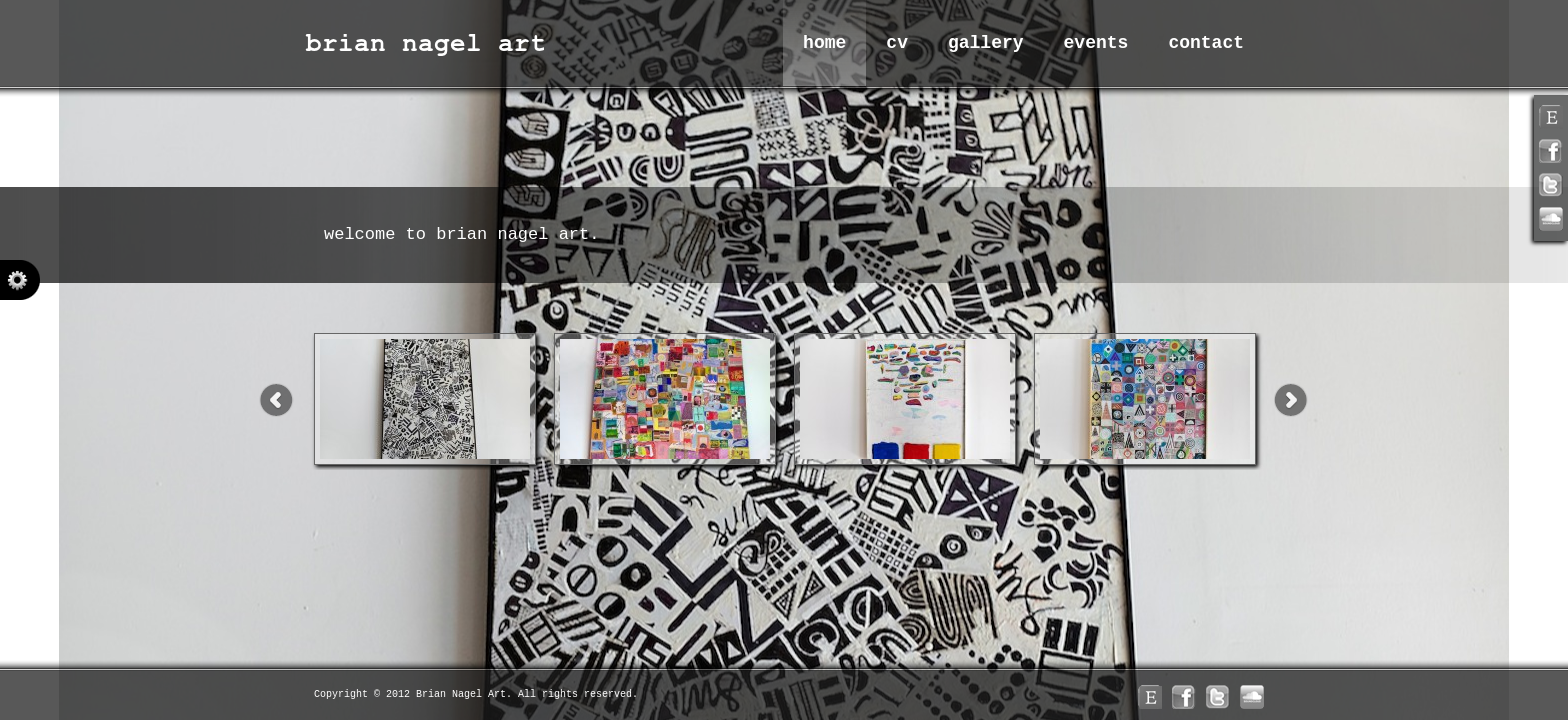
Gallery (986, 43)
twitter (1551, 185)
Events (1096, 43)
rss (1551, 117)
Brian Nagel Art (429, 42)
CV (897, 43)
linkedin (1551, 219)
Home (824, 43)
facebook (1551, 151)
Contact (1206, 43)
